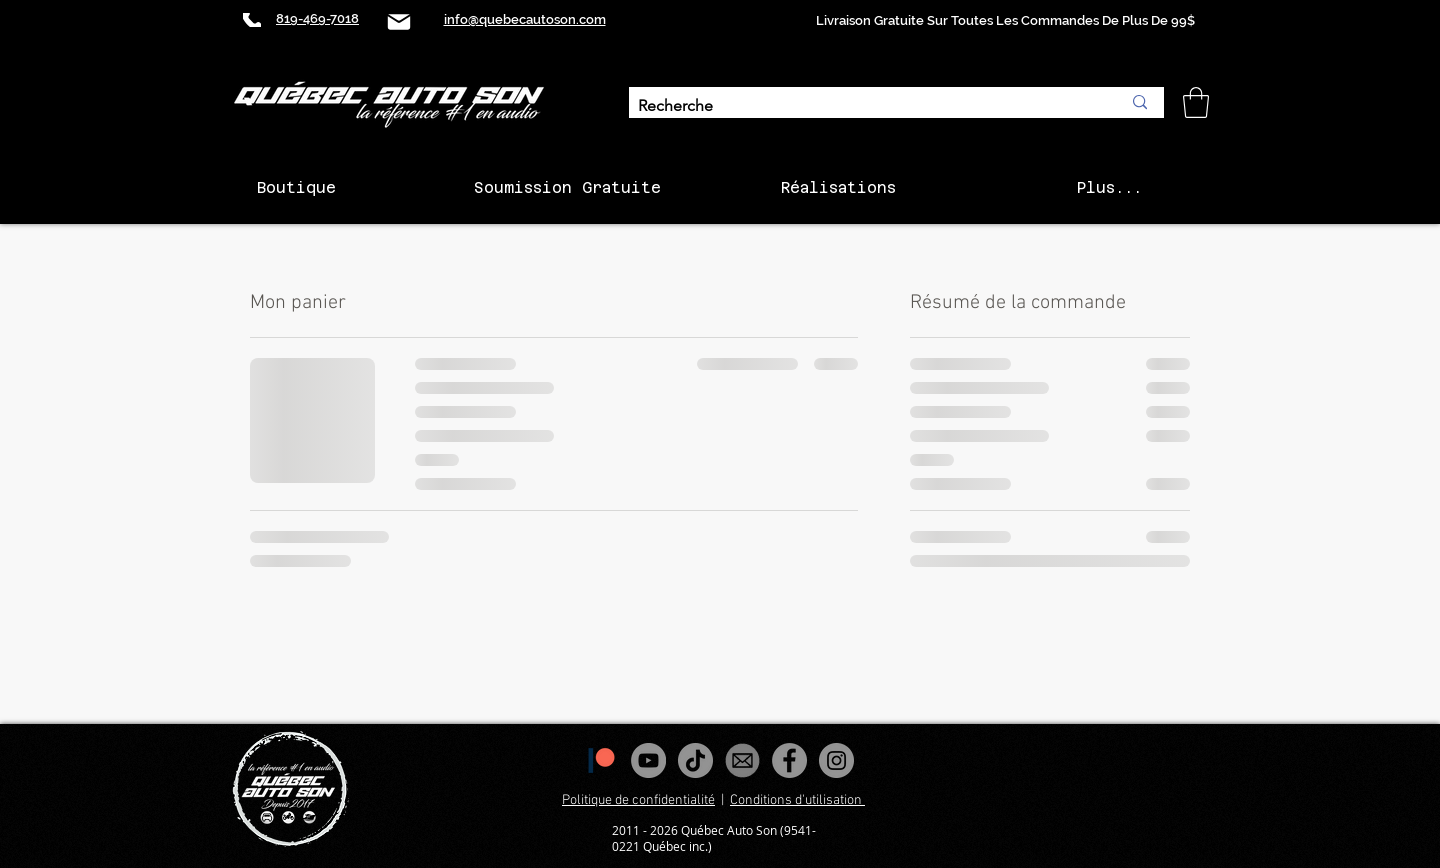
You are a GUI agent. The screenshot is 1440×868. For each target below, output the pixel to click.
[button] (1196, 102)
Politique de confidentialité (638, 800)
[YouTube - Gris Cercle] (648, 760)
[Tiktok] (695, 760)
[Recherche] (864, 106)
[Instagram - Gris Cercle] (836, 760)
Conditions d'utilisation (797, 800)
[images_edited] (742, 760)
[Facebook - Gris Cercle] (789, 760)
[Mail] (399, 21)
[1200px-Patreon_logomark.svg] (601, 760)
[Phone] (252, 20)
